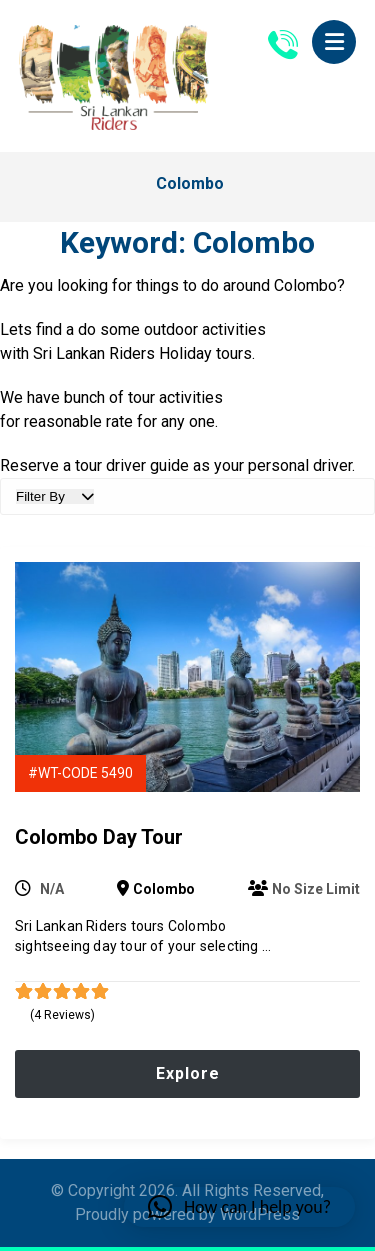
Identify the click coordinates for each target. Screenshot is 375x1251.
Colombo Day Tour (99, 837)
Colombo (164, 889)
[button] (334, 42)
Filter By (55, 496)
